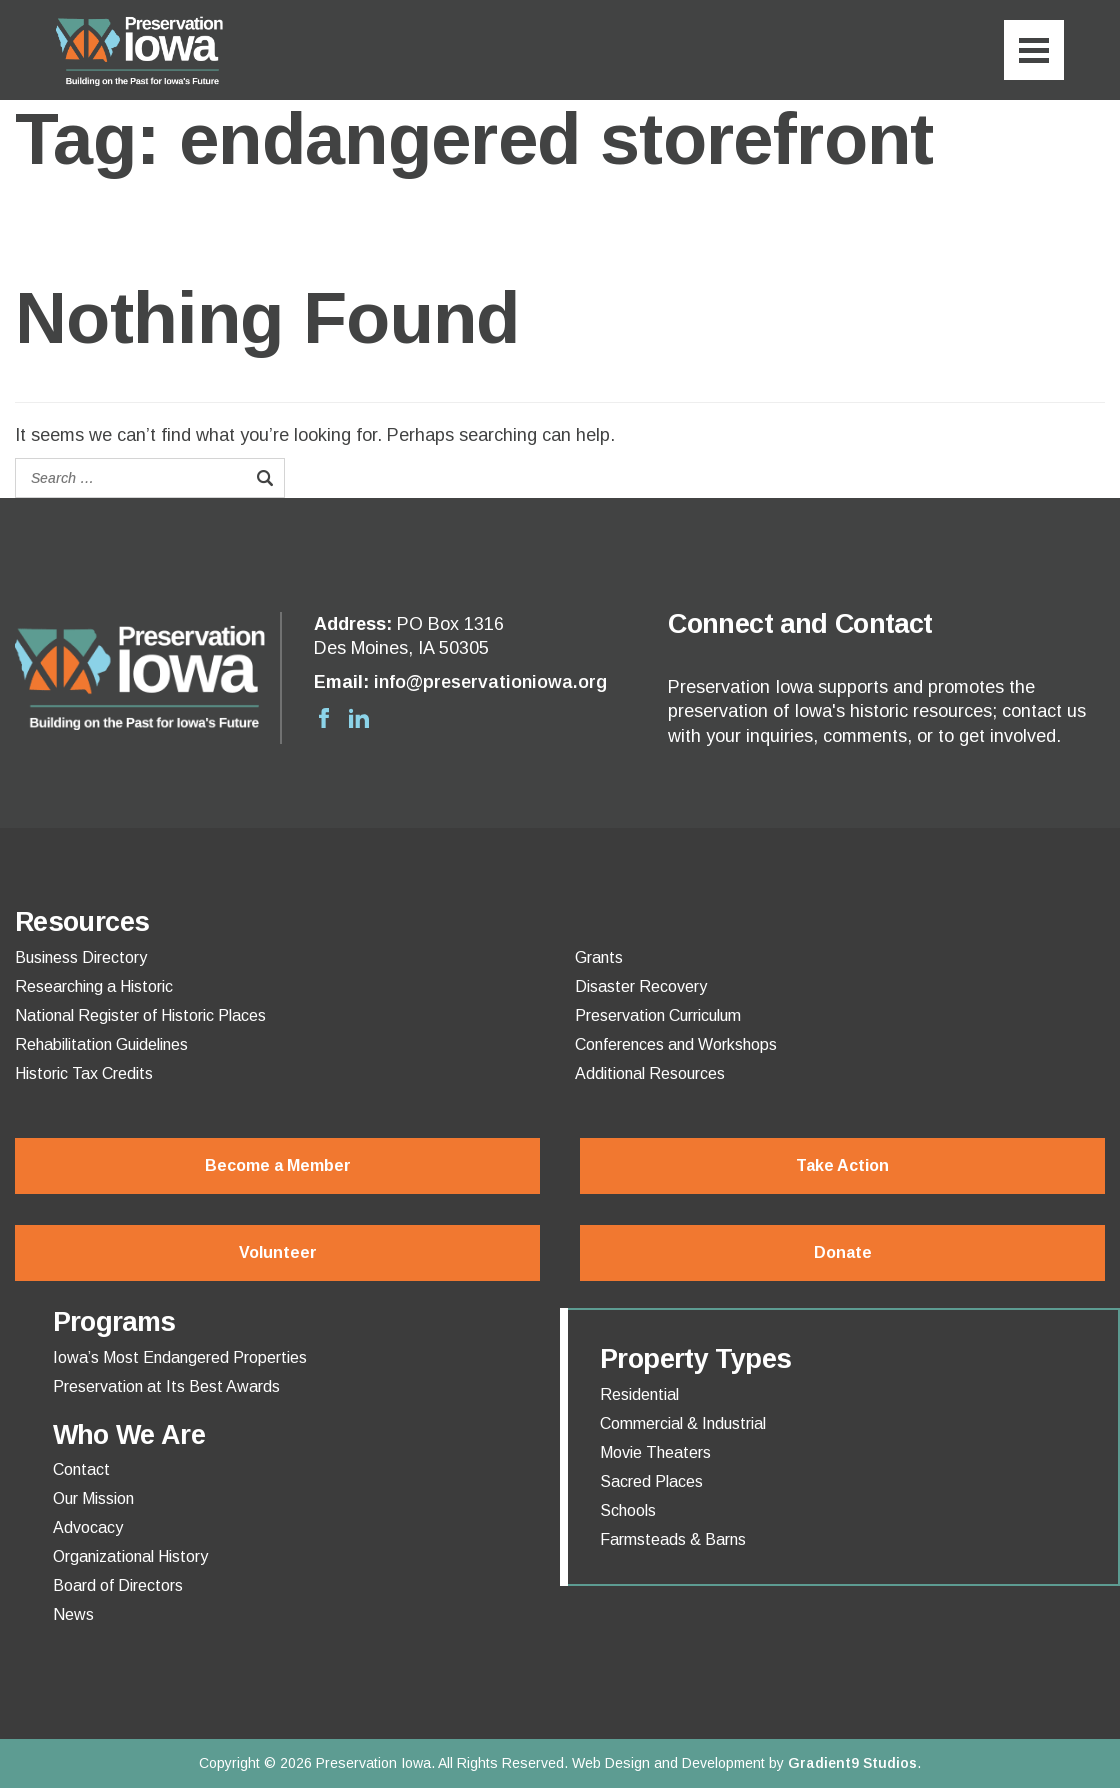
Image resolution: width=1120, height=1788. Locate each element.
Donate (843, 1252)
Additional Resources (650, 1074)
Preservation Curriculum (658, 1016)
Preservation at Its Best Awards (166, 1387)
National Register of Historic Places (140, 1016)
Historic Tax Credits (84, 1074)
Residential (639, 1395)
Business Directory (81, 958)
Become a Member (278, 1165)
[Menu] (1034, 50)
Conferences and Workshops (676, 1045)
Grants (599, 958)
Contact (81, 1470)
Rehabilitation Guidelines (101, 1045)
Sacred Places (651, 1482)
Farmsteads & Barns (673, 1540)
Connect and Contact (800, 624)
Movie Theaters (655, 1453)
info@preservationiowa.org (490, 682)
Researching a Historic (94, 987)
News (73, 1615)
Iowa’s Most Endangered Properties (180, 1358)
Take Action (842, 1165)
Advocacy (88, 1528)
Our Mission (93, 1499)
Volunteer (278, 1252)
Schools (628, 1511)
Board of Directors (118, 1586)
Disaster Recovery (641, 987)
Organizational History (130, 1557)
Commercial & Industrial (683, 1424)
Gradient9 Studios (852, 1763)
